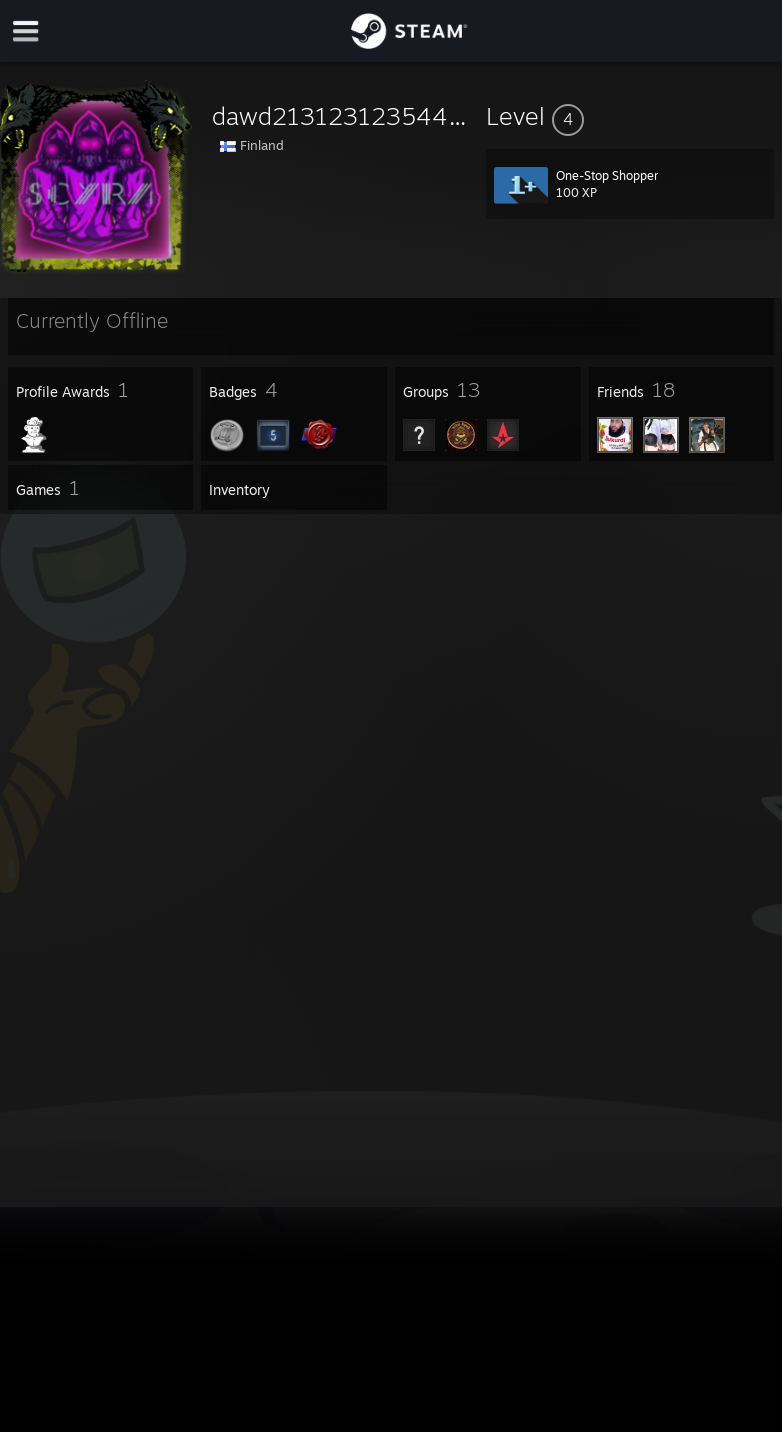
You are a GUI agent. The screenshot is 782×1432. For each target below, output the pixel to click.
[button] (630, 116)
